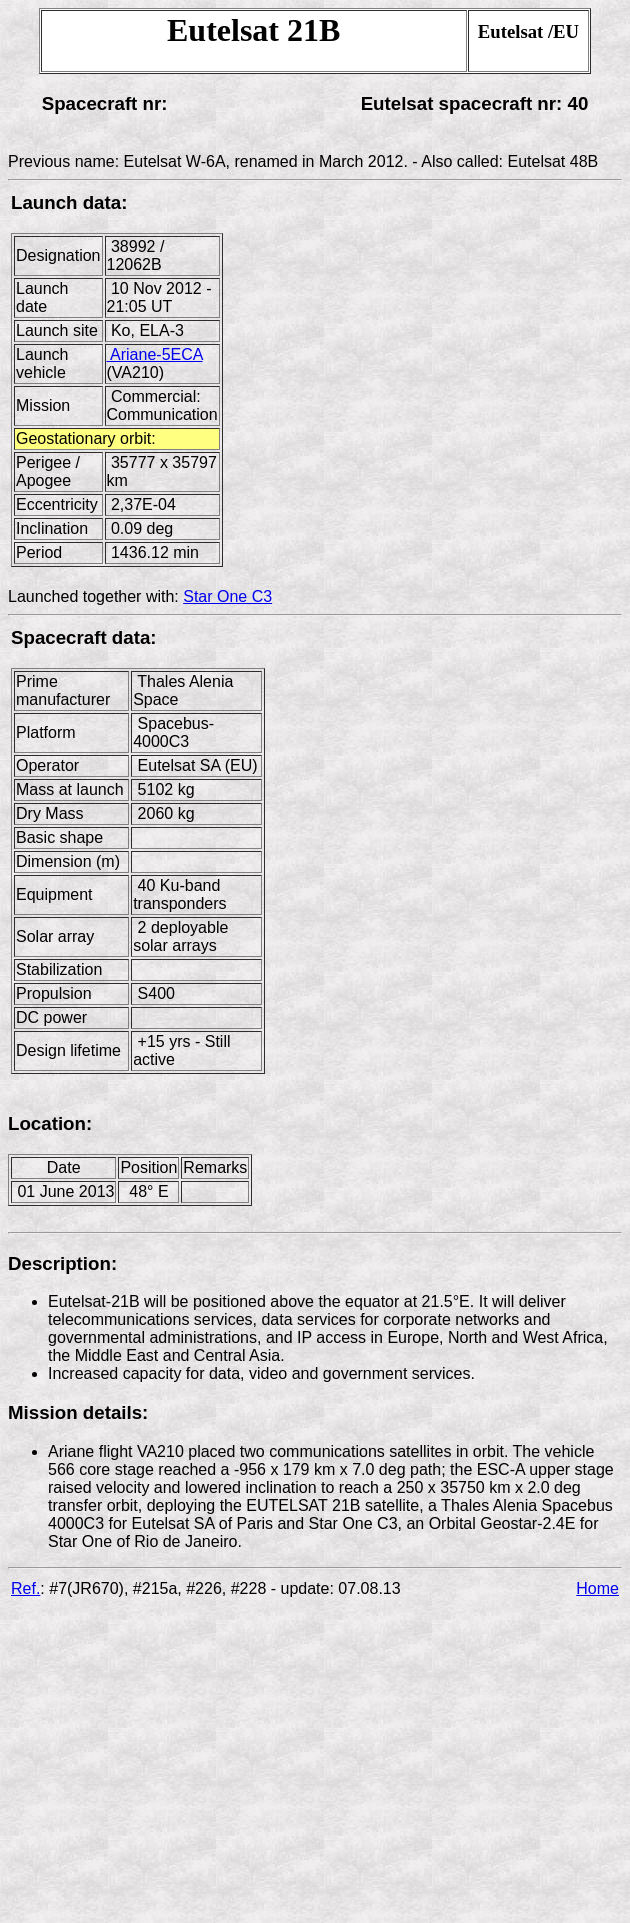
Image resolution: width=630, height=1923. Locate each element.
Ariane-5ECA (155, 354)
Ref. (25, 1588)
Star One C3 (227, 596)
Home (597, 1588)
